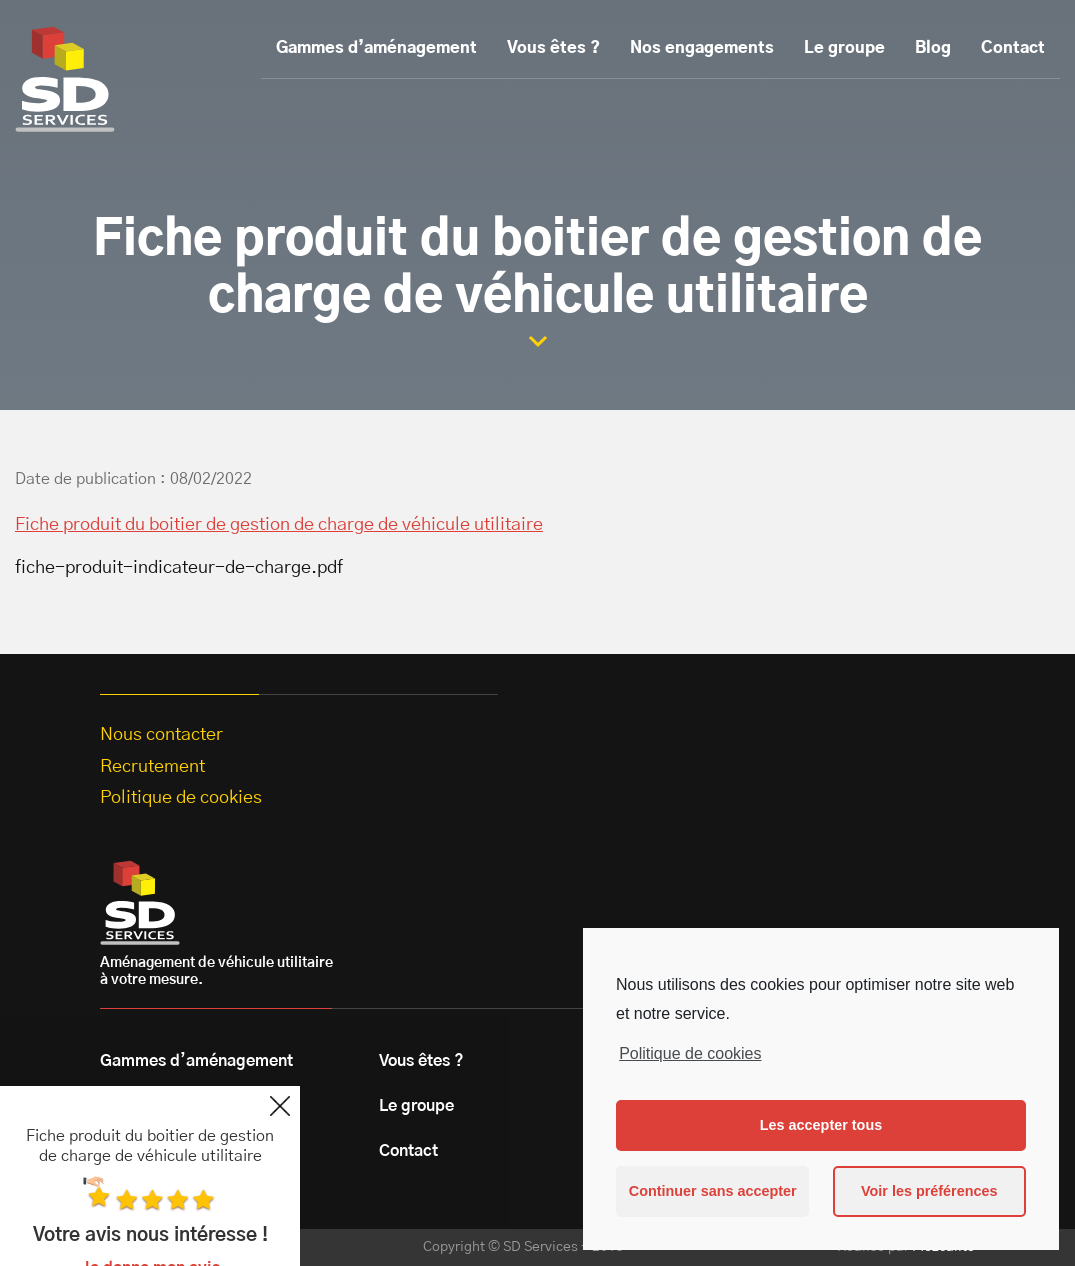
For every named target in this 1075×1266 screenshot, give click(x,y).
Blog (933, 48)
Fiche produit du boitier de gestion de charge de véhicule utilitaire (279, 525)
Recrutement (152, 767)
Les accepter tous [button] (821, 1125)
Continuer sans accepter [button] (713, 1191)
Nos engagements (702, 48)
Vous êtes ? (553, 48)
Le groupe (844, 48)
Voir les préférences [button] (929, 1191)
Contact (1013, 48)
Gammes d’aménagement (376, 48)
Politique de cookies (690, 1053)
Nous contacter (161, 735)
